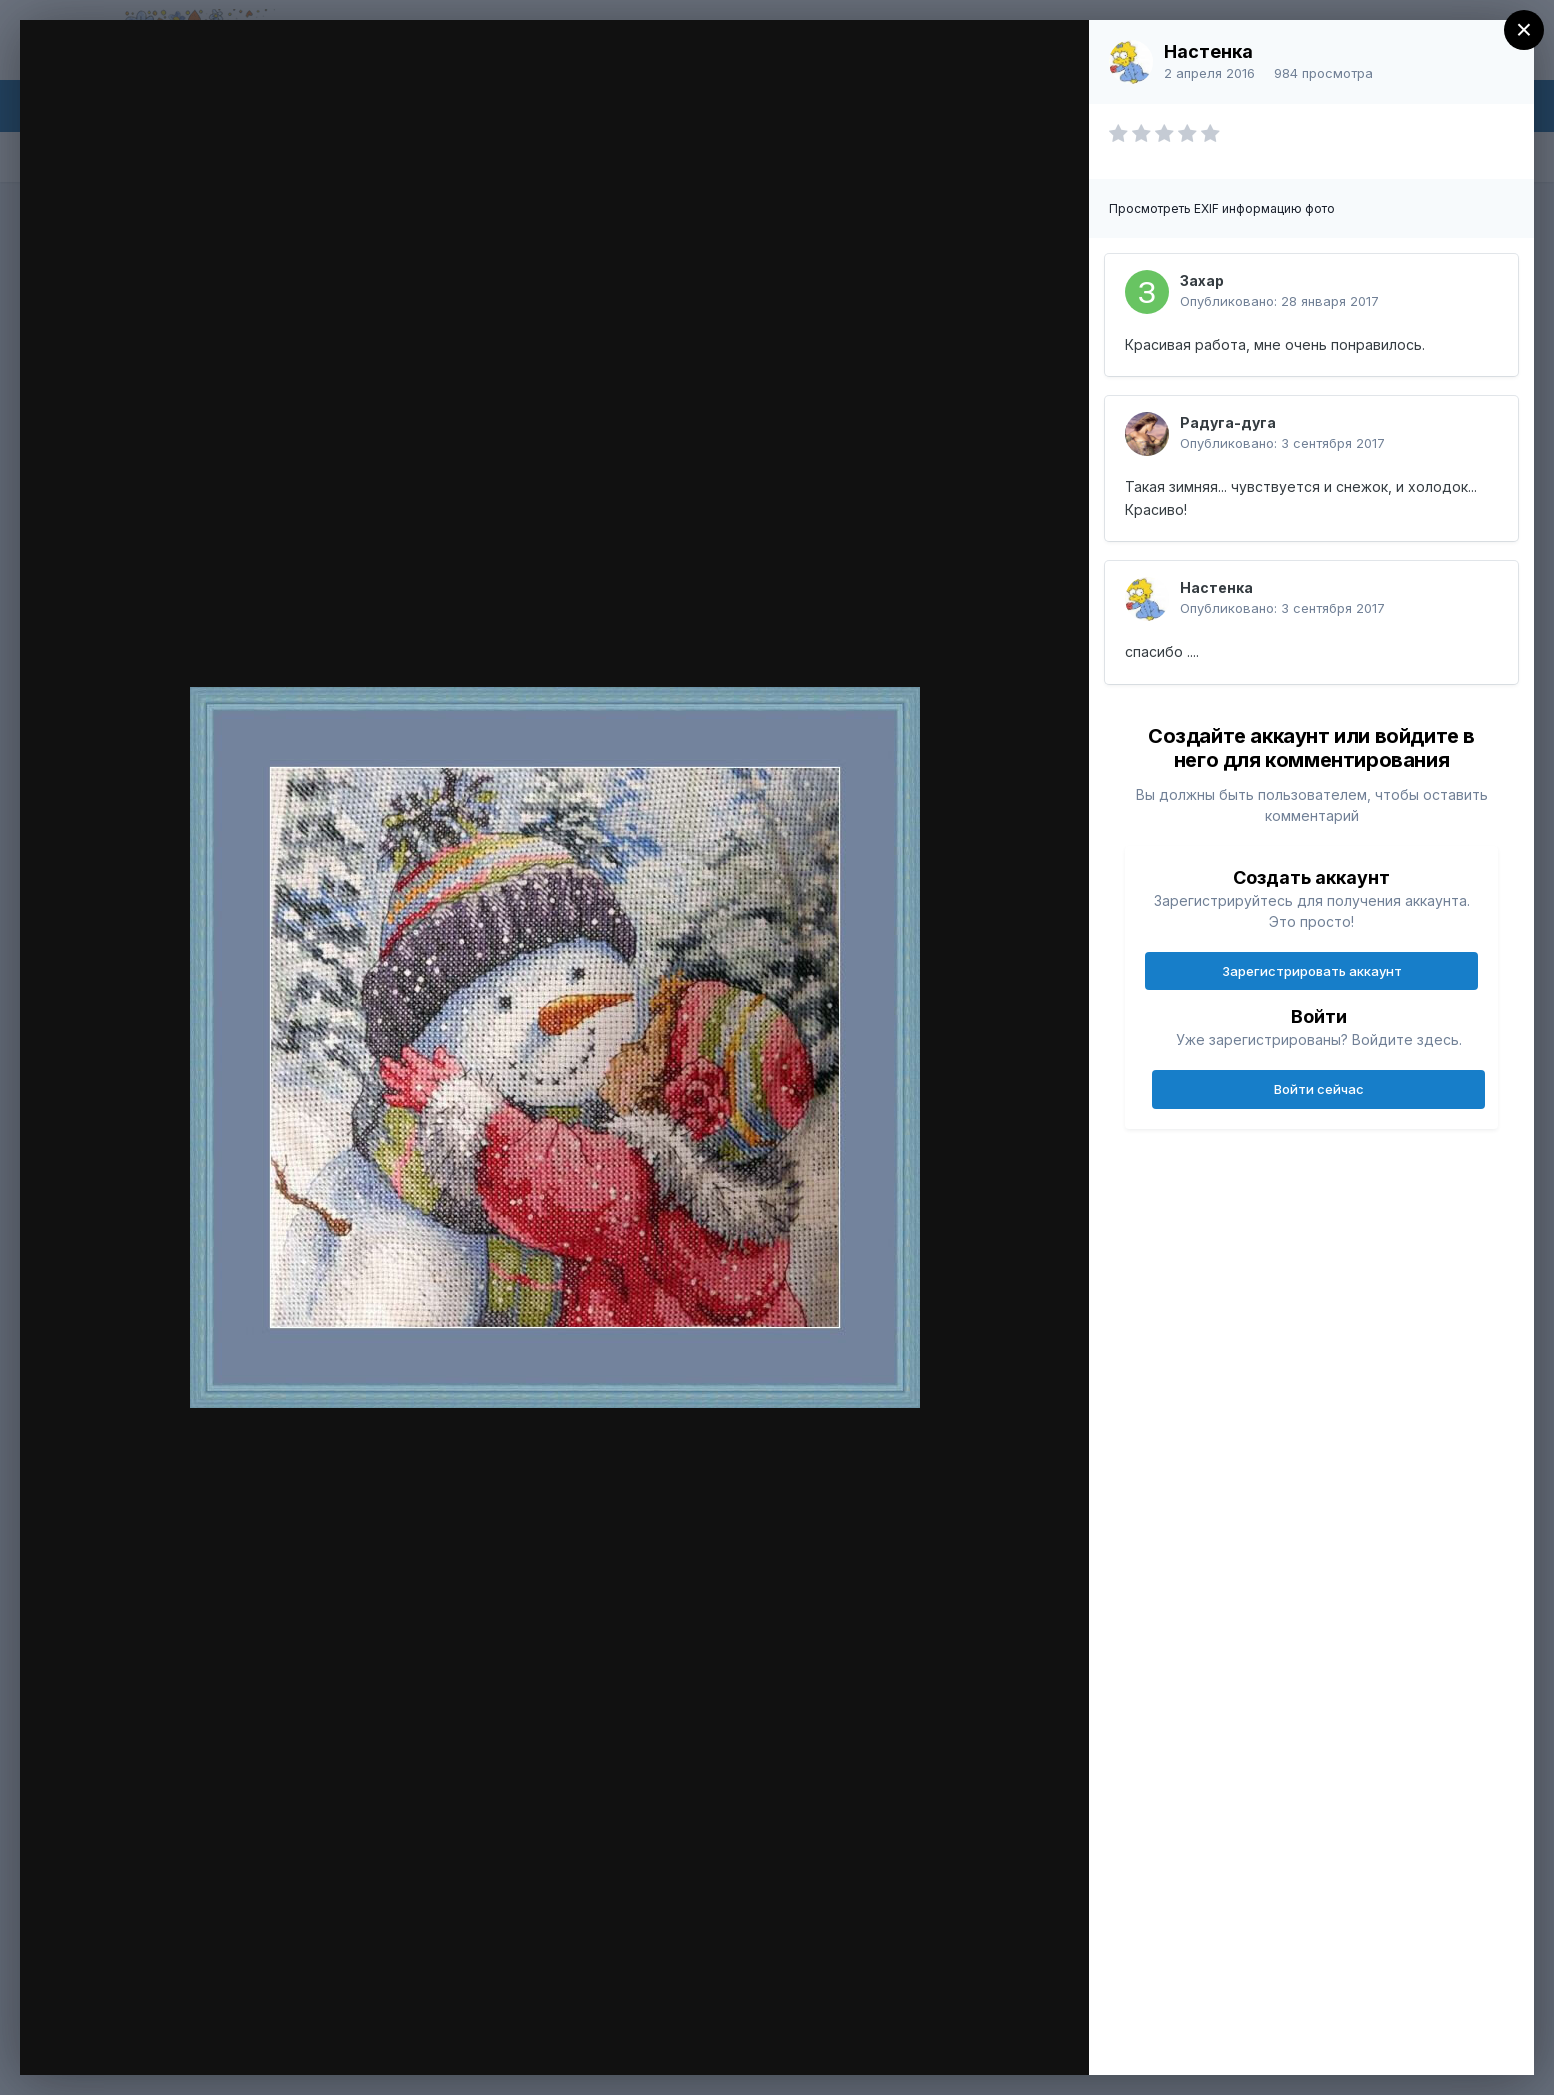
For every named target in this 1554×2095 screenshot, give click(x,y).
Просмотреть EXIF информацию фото (1222, 208)
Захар (1202, 280)
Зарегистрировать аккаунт (1312, 971)
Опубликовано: (1279, 301)
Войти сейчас (1319, 1089)
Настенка (1208, 51)
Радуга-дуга (1228, 422)
